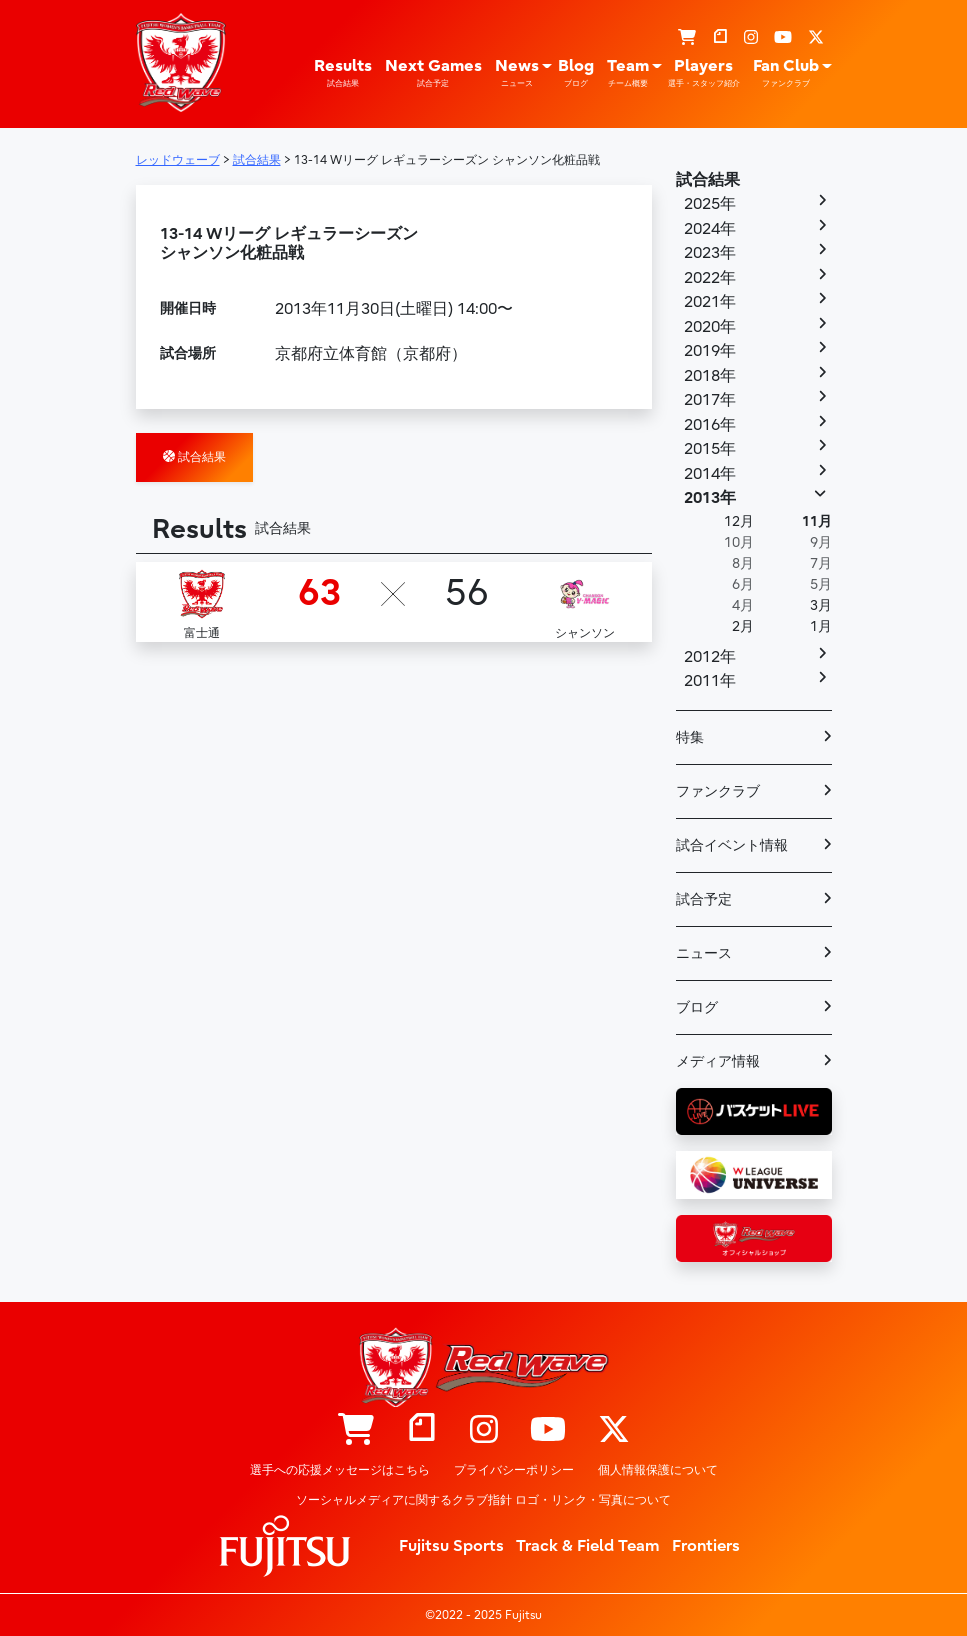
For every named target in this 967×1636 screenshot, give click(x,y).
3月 (821, 605)
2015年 (710, 449)
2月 (743, 626)
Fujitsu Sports (451, 1546)
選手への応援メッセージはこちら (340, 1470)
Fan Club (786, 73)
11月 (817, 521)
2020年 (710, 327)
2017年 (710, 400)
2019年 (710, 351)
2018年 (710, 376)
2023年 (710, 253)
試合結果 (194, 457)
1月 (821, 626)
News (517, 73)
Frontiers (706, 1546)
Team (628, 73)
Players (704, 73)
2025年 (710, 204)
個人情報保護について (658, 1470)
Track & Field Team (588, 1546)
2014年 (710, 474)
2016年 (710, 425)
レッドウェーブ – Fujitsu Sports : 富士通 (181, 62)
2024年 (710, 229)
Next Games (433, 73)
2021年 (710, 302)
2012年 (710, 657)
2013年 (710, 498)
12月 (739, 521)
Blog (576, 73)
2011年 (710, 681)
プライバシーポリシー (514, 1470)
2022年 (710, 278)
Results (343, 73)
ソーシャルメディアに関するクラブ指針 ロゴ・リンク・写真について (483, 1500)
